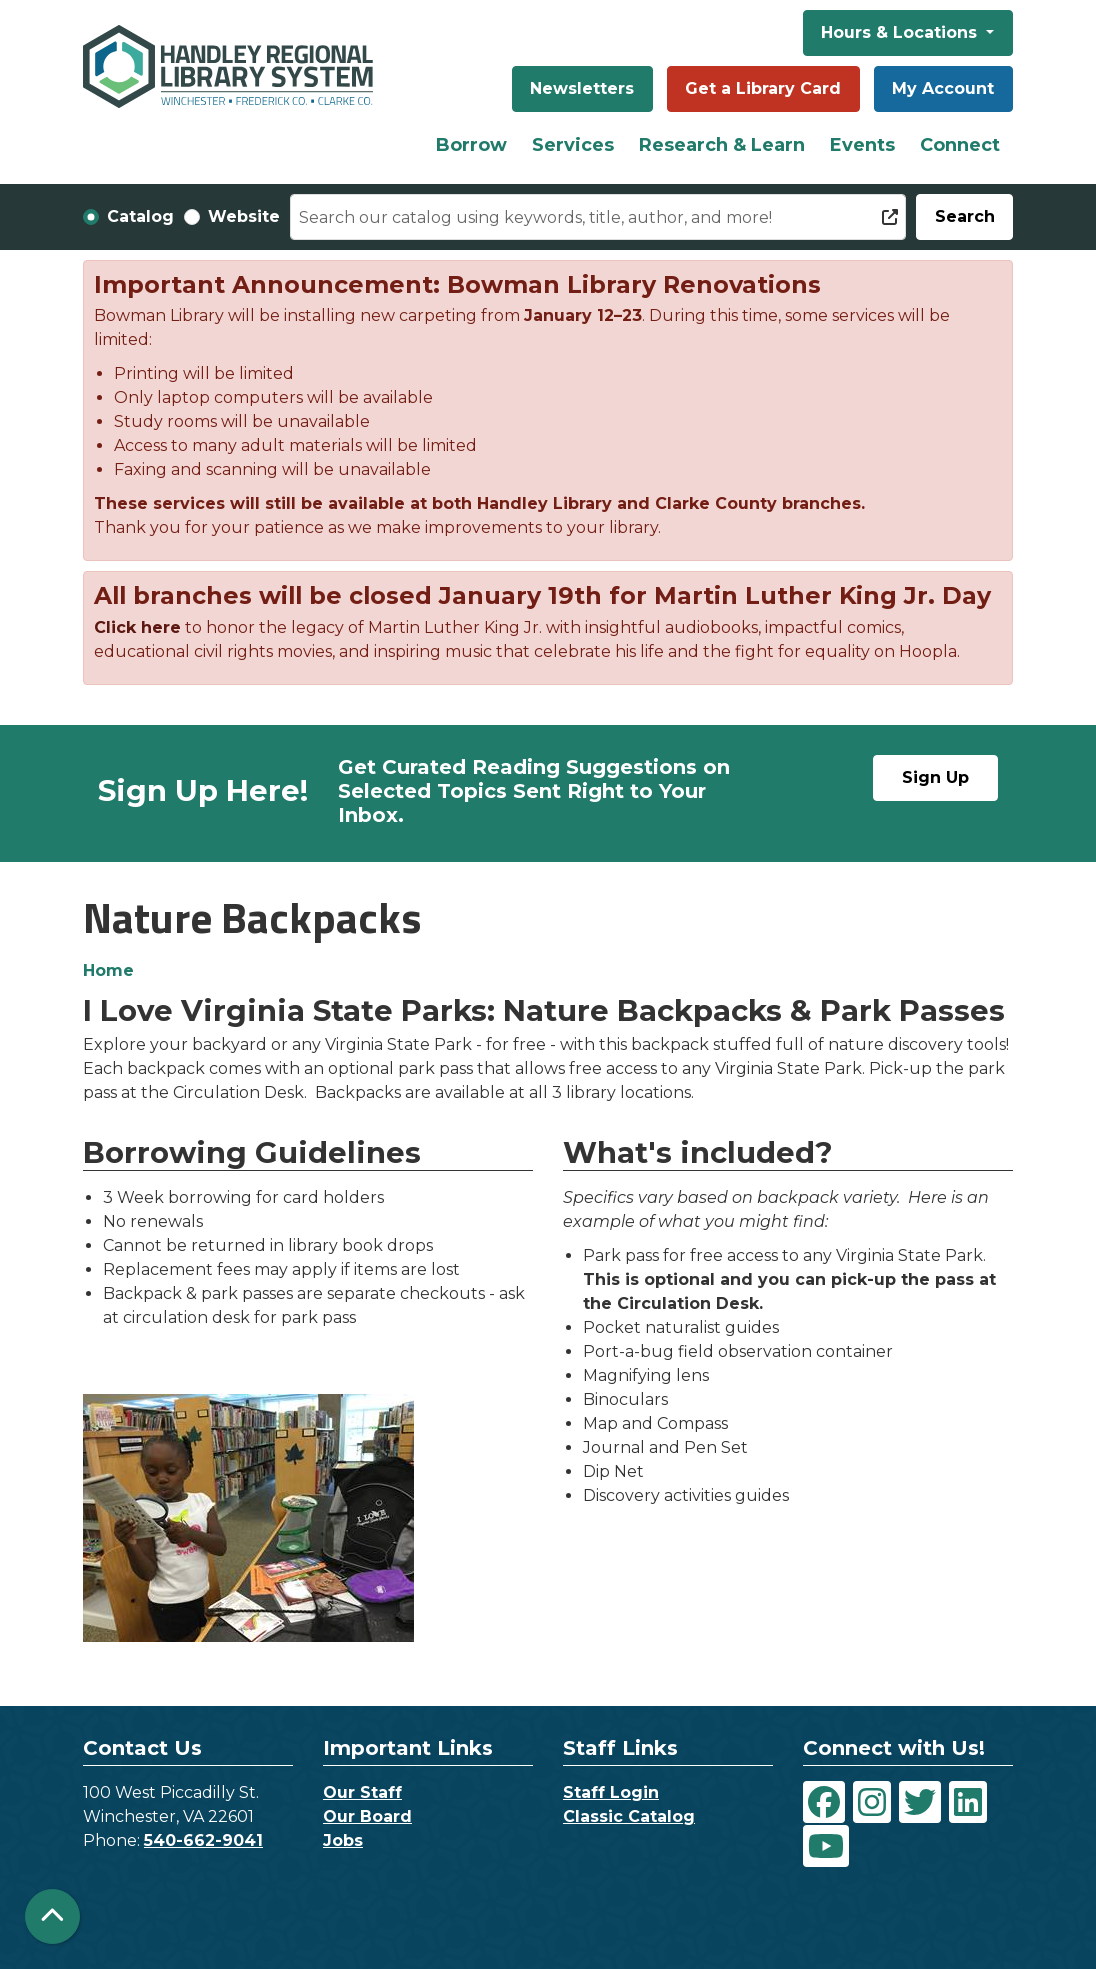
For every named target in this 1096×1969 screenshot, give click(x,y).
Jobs (343, 1840)
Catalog (140, 216)
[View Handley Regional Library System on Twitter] (920, 1802)
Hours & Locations (901, 32)
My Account (943, 88)
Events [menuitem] (862, 145)
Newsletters (582, 88)
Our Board (367, 1816)
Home (108, 970)
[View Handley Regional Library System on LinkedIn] (968, 1802)
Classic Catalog (629, 1816)
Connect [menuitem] (960, 145)
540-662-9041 (203, 1840)
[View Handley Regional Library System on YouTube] (826, 1846)
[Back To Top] (52, 1916)
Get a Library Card (763, 88)
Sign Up (935, 777)
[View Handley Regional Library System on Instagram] (872, 1802)
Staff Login (611, 1792)
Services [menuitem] (573, 145)
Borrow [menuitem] (471, 145)
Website (244, 216)
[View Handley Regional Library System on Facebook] (824, 1802)
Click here (137, 627)
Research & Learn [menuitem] (722, 145)
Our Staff (362, 1792)
